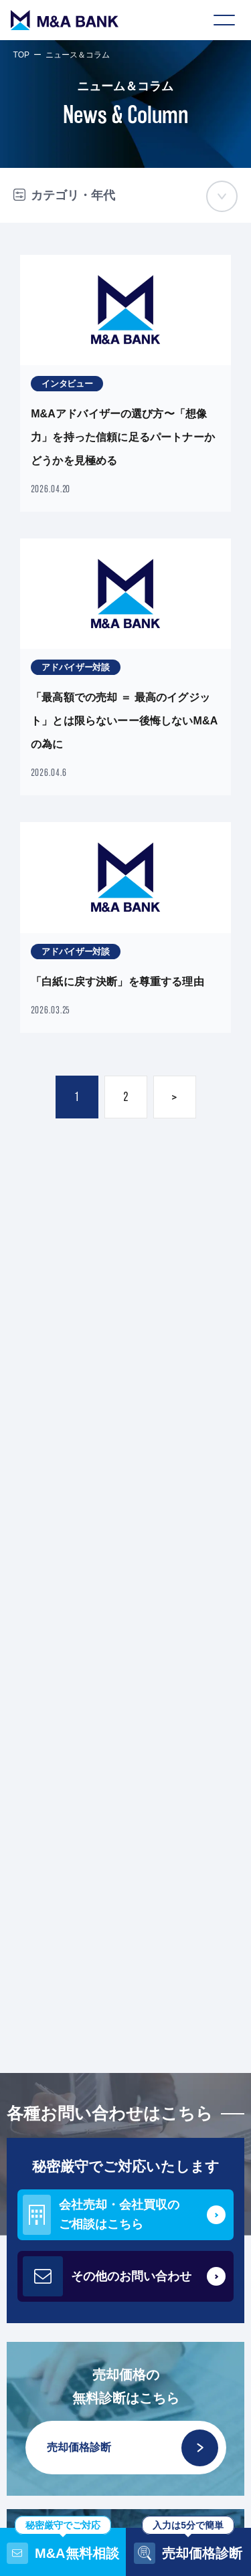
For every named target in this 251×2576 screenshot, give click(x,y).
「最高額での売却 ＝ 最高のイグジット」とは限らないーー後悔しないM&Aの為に (124, 721)
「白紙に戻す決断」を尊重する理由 (117, 981)
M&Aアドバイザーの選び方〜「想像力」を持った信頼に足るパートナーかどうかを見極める (123, 437)
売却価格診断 (133, 2448)
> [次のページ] (174, 1096)
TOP (21, 55)
